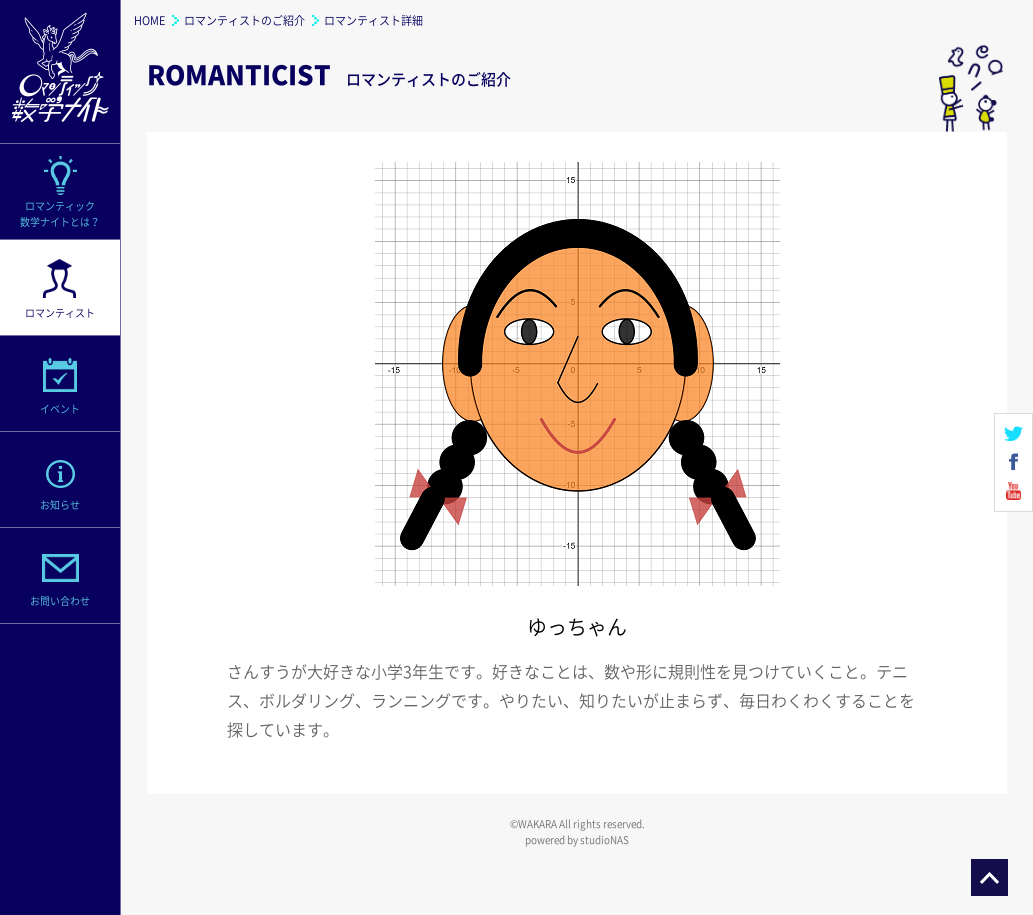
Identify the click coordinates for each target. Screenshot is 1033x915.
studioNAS (604, 839)
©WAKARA (533, 823)
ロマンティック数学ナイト (60, 72)
